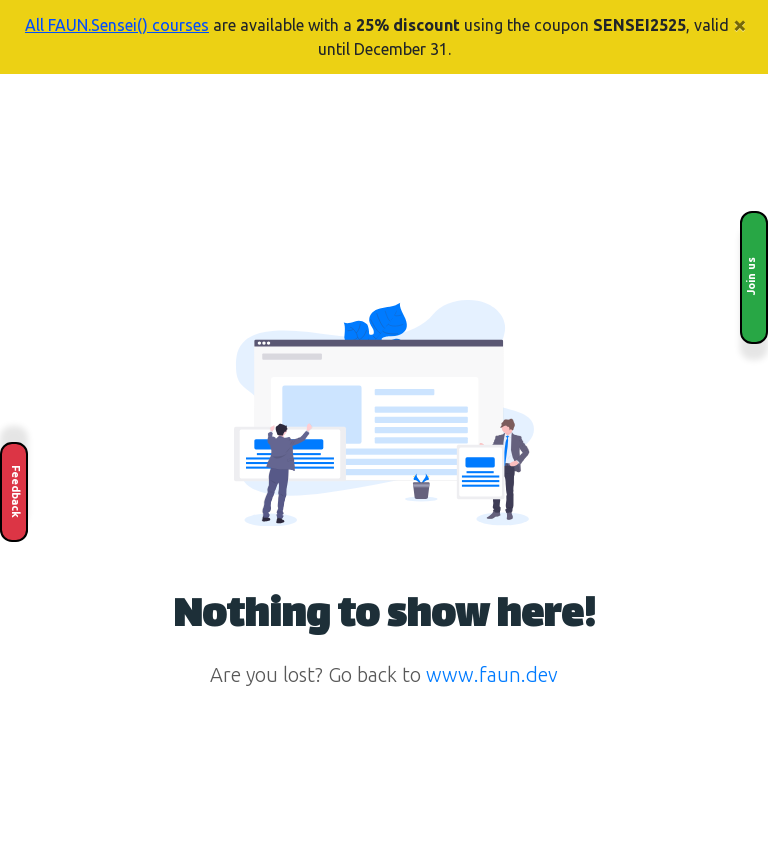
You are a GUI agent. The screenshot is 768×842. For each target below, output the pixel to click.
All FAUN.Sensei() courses (117, 25)
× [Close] (740, 25)
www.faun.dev (492, 674)
